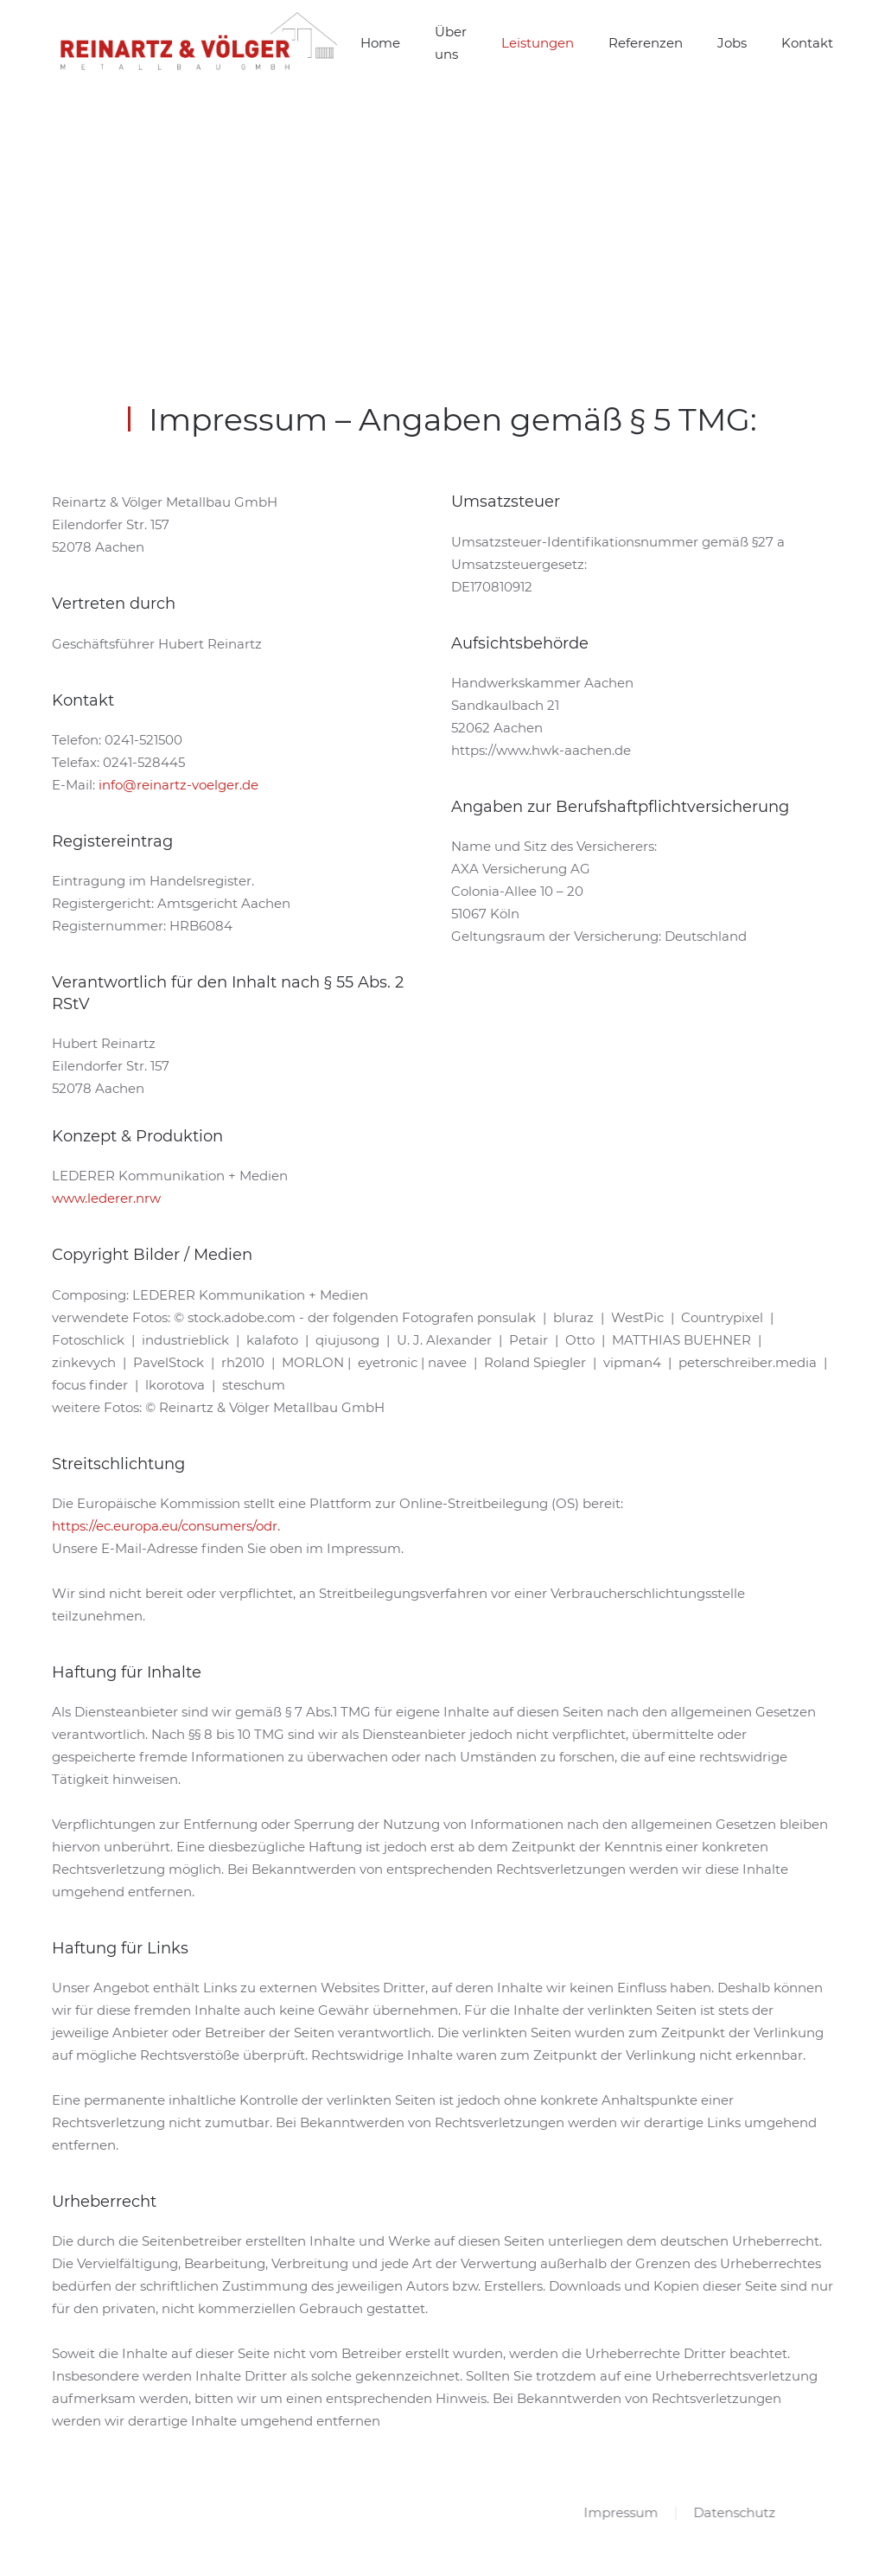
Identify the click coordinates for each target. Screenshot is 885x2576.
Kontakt (807, 43)
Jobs (732, 43)
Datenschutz (733, 2512)
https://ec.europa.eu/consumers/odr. (166, 1526)
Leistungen (537, 43)
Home (380, 43)
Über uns (451, 42)
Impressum (620, 2512)
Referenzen (645, 43)
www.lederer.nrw (106, 1198)
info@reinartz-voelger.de (178, 785)
